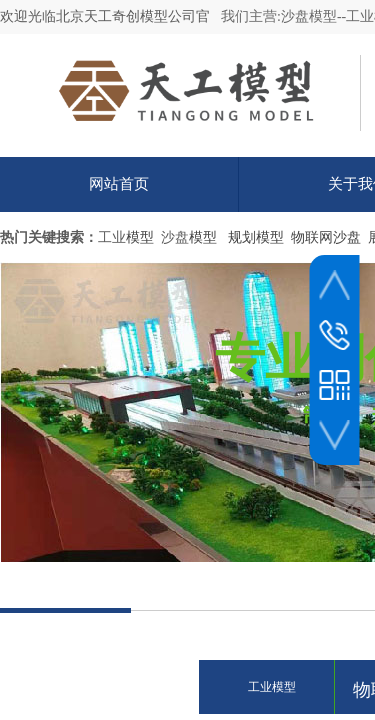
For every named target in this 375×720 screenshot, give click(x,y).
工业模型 (272, 687)
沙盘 (175, 237)
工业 (112, 237)
